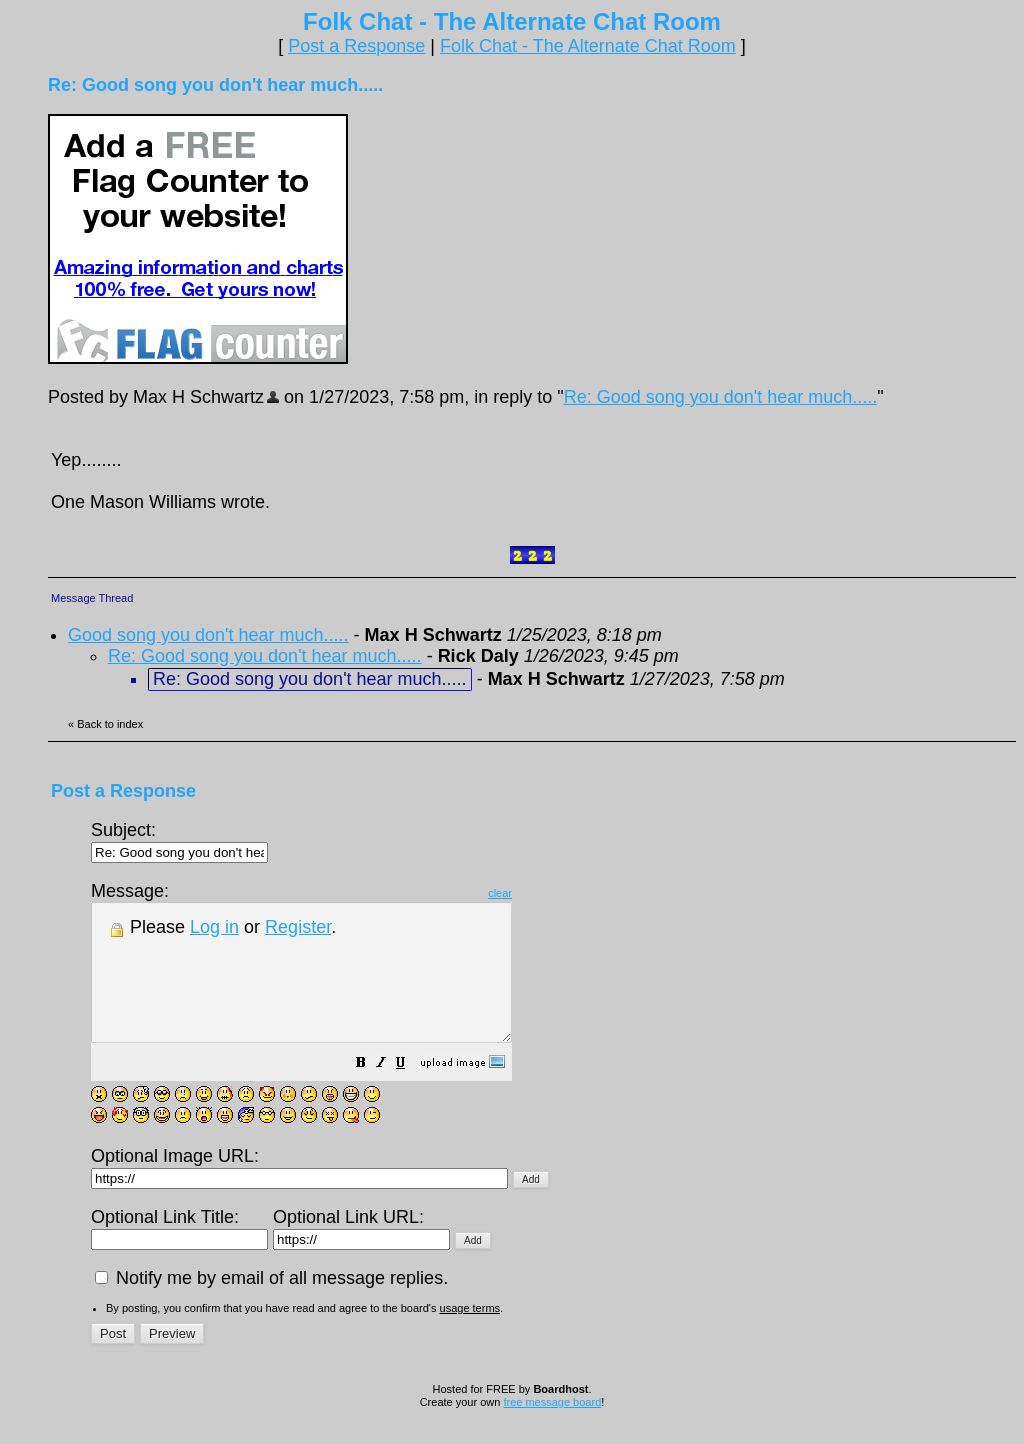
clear (550, 893)
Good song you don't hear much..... (208, 635)
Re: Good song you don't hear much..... (721, 397)
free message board (552, 1429)
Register (298, 927)
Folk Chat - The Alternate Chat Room (588, 46)
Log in (214, 927)
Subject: (179, 840)
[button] (411, 1091)
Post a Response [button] (356, 46)
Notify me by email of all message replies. (271, 1305)
